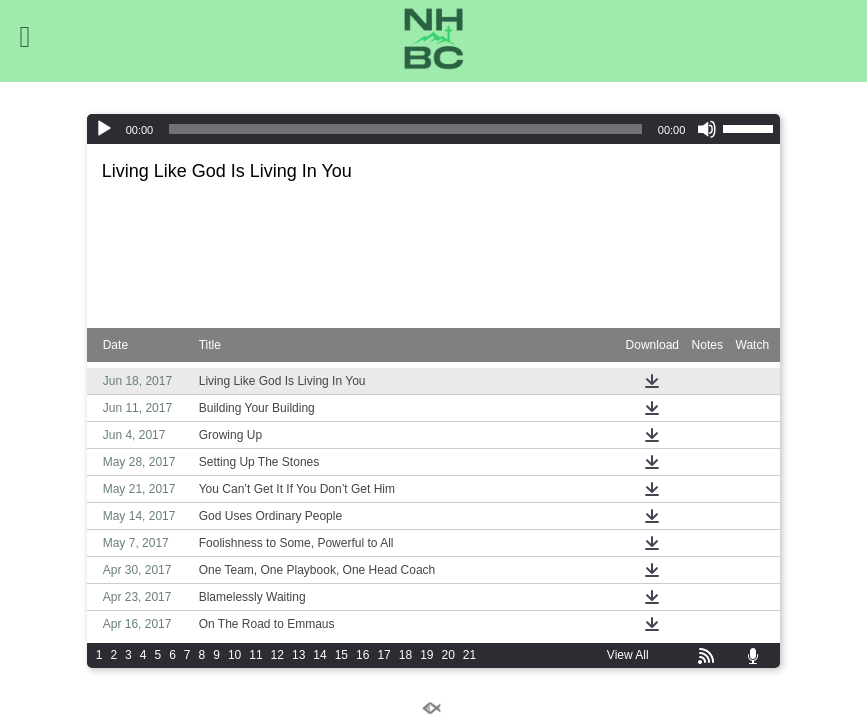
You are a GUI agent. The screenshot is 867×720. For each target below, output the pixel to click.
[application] (434, 129)
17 (383, 655)
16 (362, 655)
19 (426, 655)
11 (255, 655)
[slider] (405, 129)
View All (628, 655)
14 (319, 655)
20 (447, 655)
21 (469, 655)
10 (234, 655)
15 (341, 655)
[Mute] (707, 129)
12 (277, 655)
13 (298, 655)
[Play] (104, 129)
